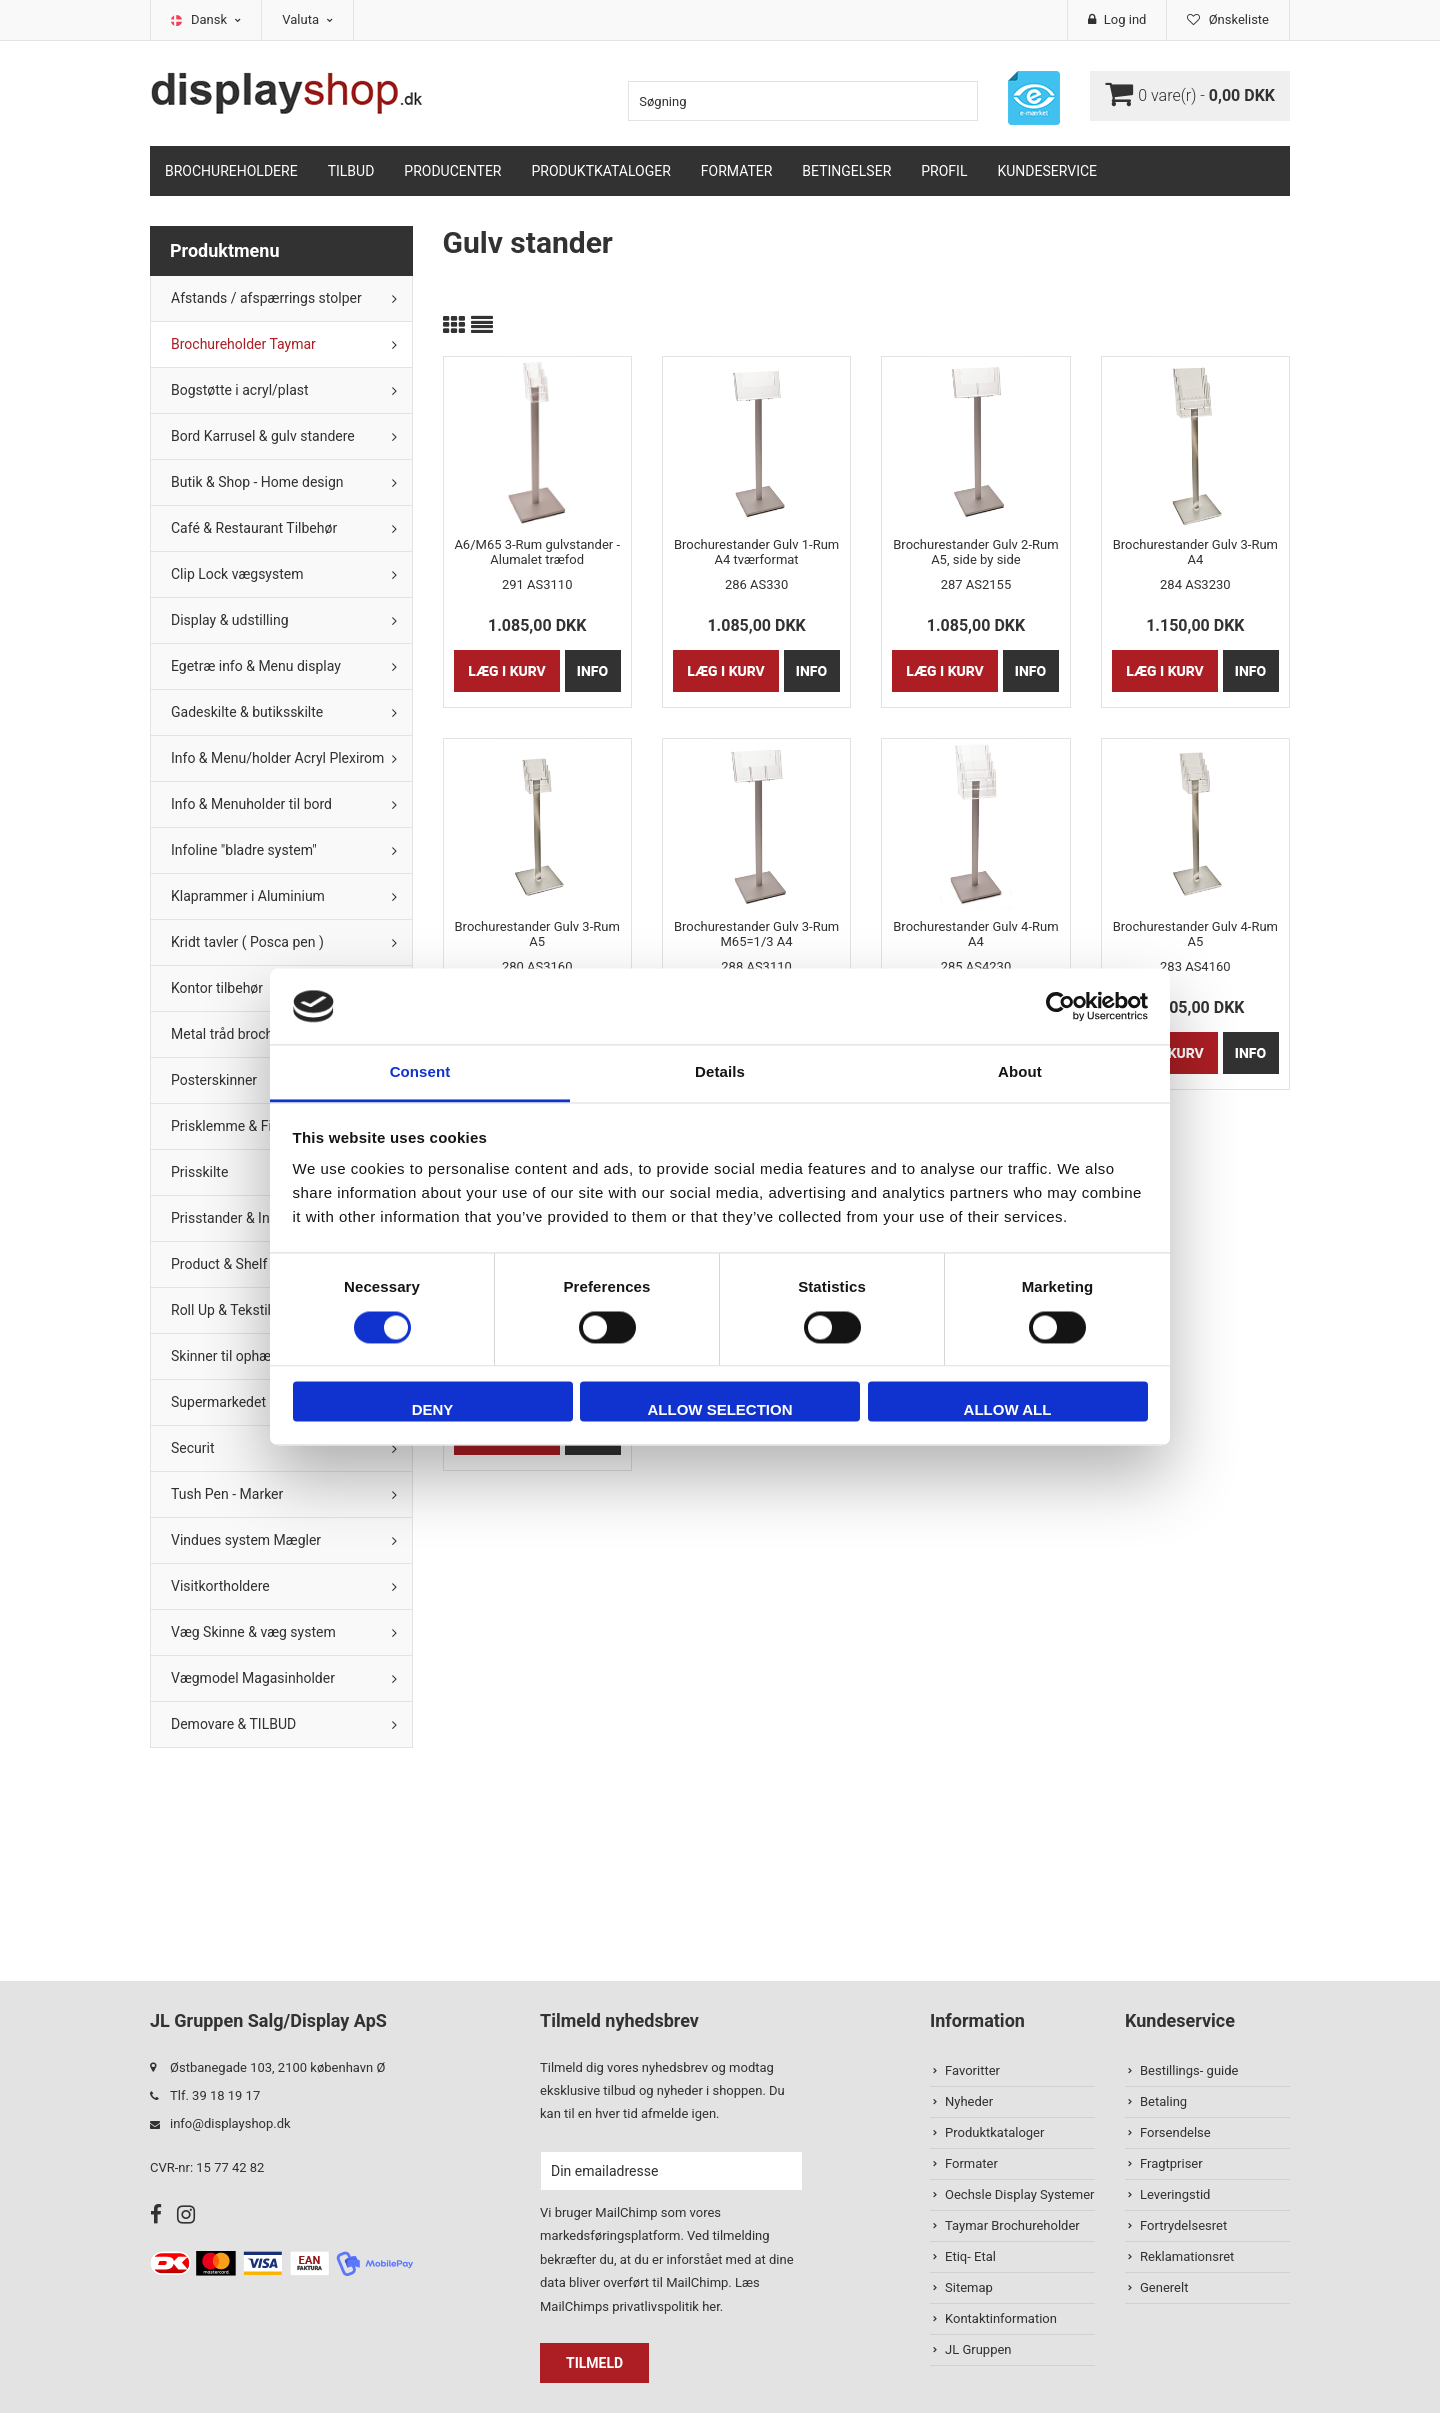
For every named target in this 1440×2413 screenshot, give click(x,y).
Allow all (1008, 1410)
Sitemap (969, 2287)
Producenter (452, 171)
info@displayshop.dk (230, 2123)
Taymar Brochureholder (1012, 2225)
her (711, 2306)
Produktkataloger (601, 171)
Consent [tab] (420, 1072)
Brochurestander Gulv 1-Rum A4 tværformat (756, 552)
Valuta (307, 19)
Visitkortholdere (220, 1586)
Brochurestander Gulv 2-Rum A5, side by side (975, 552)
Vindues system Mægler (246, 1540)
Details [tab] (720, 1072)
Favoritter (972, 2070)
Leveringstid (1175, 2194)
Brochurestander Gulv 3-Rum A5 (537, 934)
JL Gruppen (978, 2349)
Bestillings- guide (1189, 2070)
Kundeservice (1047, 171)
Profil (944, 171)
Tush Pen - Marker (227, 1494)
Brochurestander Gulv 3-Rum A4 (1195, 552)
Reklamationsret (1187, 2256)
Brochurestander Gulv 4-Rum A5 (1195, 934)
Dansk (216, 19)
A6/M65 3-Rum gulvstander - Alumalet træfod (537, 552)
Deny (433, 1410)
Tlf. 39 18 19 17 (215, 2095)
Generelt (1164, 2287)
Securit (193, 1448)
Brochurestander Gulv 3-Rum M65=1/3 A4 (756, 934)
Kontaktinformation (1001, 2318)
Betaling (1163, 2101)
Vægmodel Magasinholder (253, 1678)
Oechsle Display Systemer (1019, 2194)
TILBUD (351, 171)
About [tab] (1020, 1072)
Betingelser (846, 171)
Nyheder (969, 2101)
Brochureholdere (231, 171)
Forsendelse (1175, 2132)
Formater (737, 171)
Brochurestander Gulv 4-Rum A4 (975, 934)
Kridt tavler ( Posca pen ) (247, 942)
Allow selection (720, 1410)
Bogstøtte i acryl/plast (240, 390)
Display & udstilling (230, 620)
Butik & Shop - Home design (257, 482)
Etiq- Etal (970, 2256)
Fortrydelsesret (1183, 2225)
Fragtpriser (1171, 2163)
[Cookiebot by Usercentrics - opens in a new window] (1060, 1006)
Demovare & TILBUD (233, 1724)
